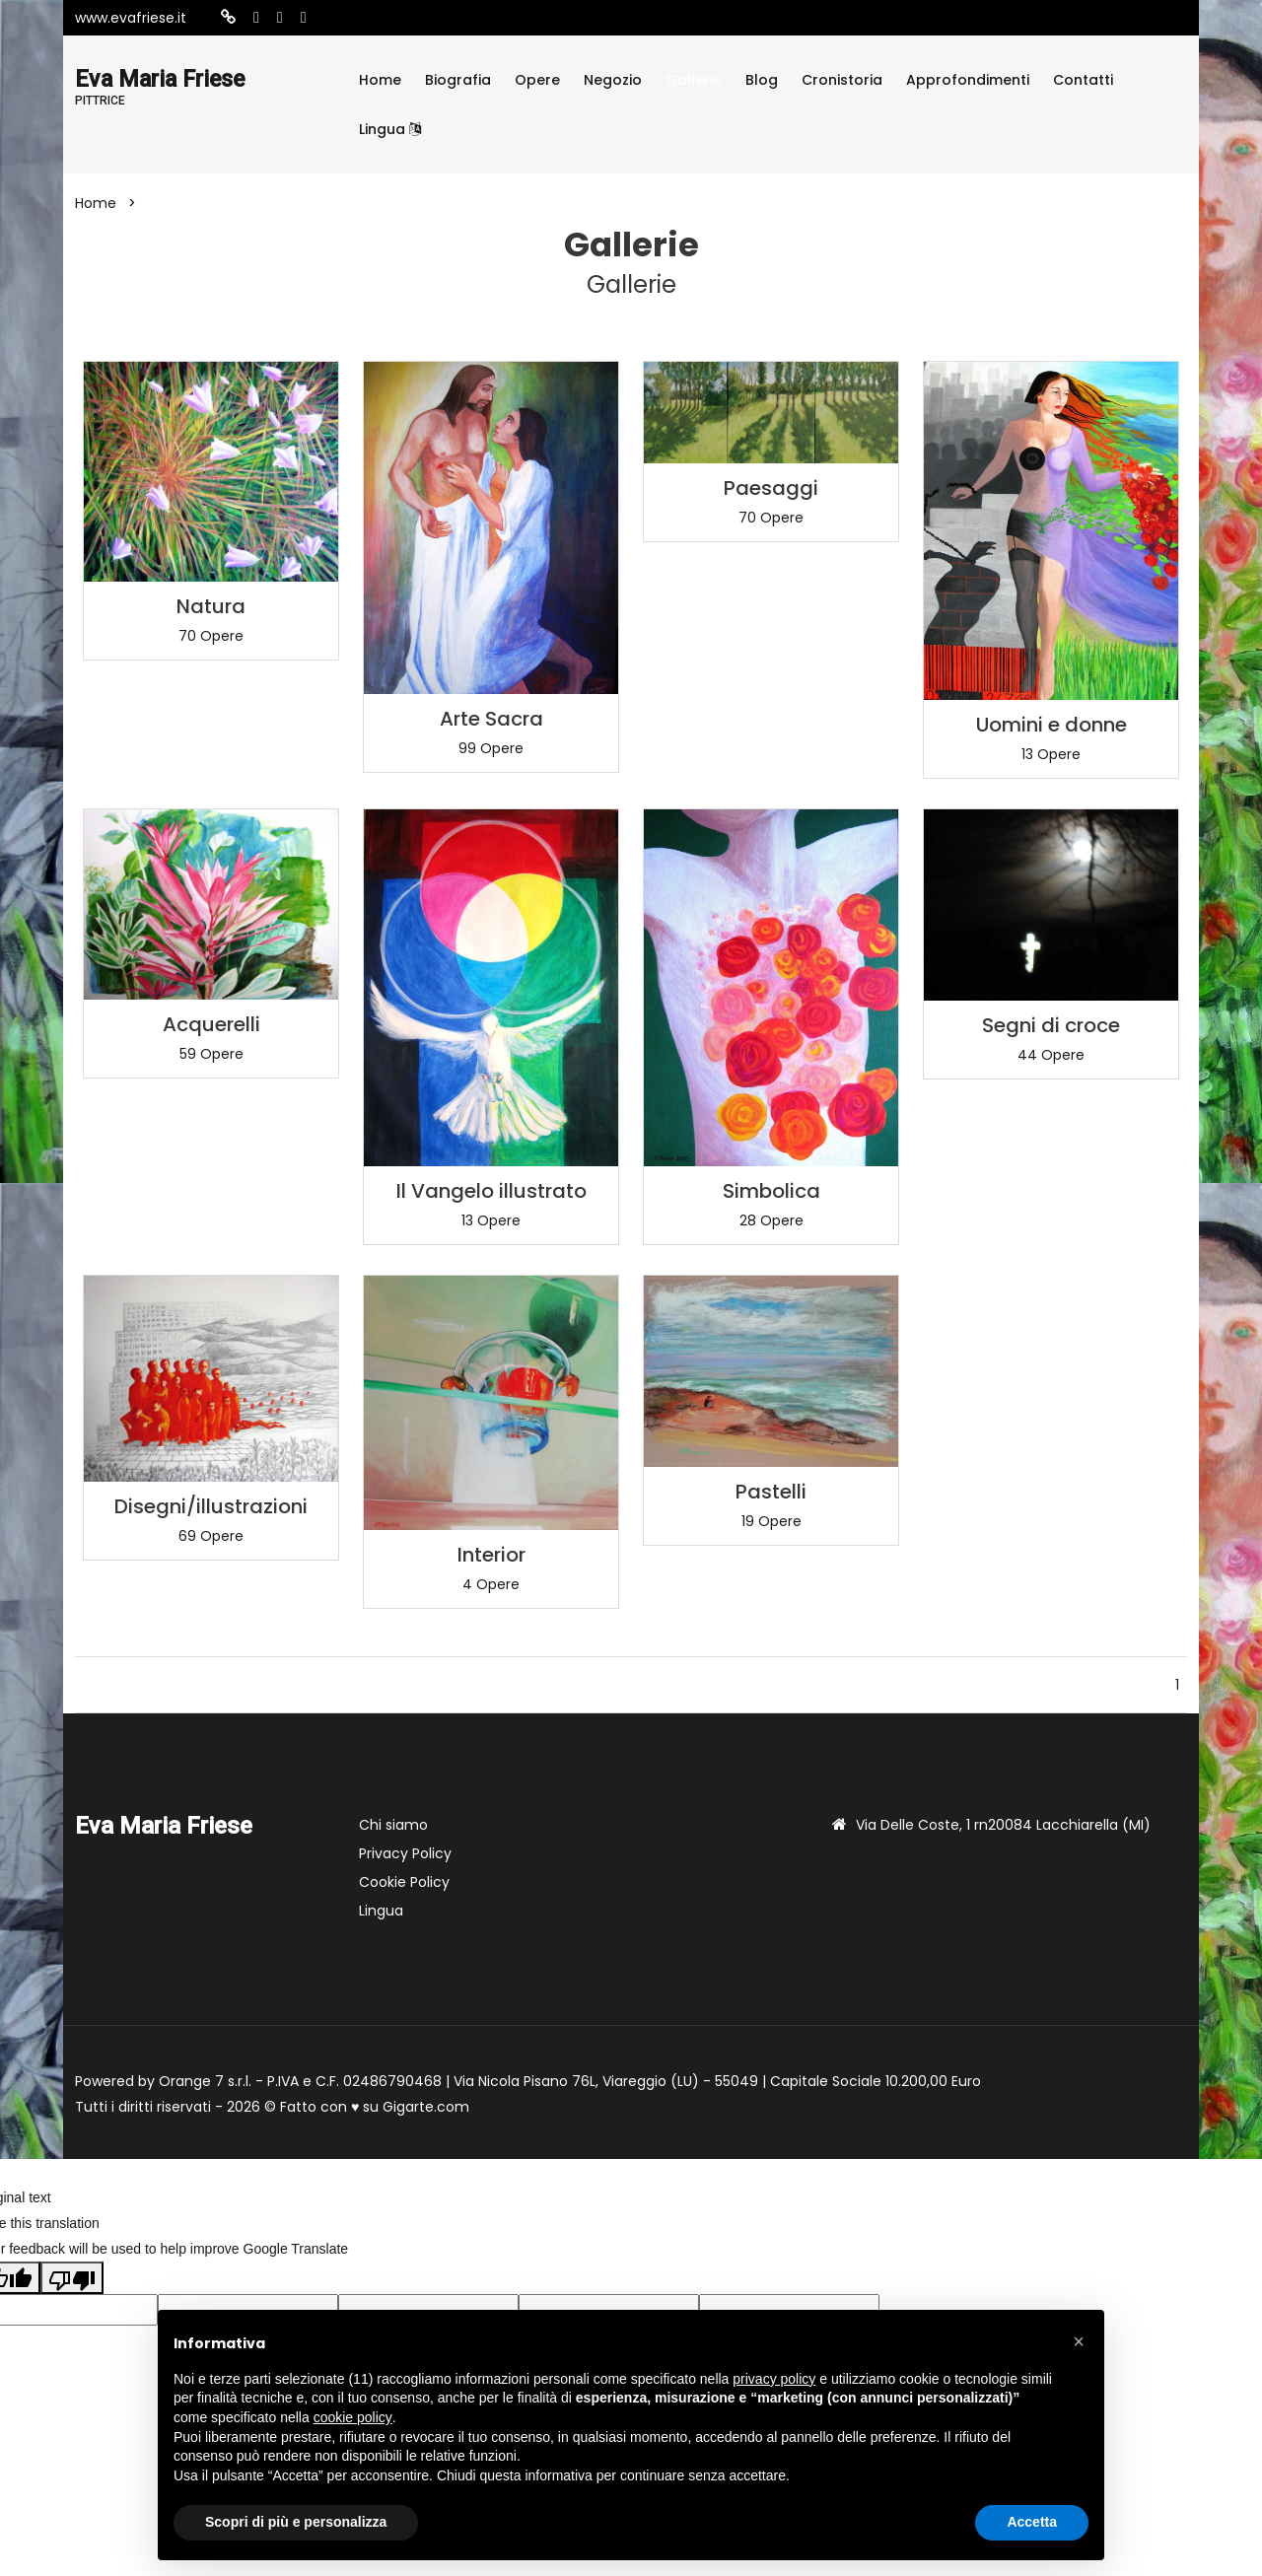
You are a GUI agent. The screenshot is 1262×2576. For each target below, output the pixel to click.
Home (380, 80)
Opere (537, 80)
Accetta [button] (1032, 2522)
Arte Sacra (491, 718)
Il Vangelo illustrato (491, 1191)
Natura (210, 606)
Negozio (613, 80)
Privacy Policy (405, 1853)
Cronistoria (842, 80)
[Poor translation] (72, 2277)
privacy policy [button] (774, 2379)
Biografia (458, 80)
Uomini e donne (1051, 724)
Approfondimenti (967, 80)
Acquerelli (211, 1024)
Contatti (1083, 80)
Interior (491, 1554)
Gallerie (694, 80)
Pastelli (771, 1491)
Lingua (390, 129)
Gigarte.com (426, 2107)
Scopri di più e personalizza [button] (295, 2522)
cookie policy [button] (353, 2417)
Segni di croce (1051, 1025)
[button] (1078, 2341)
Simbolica (771, 1191)
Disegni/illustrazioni (211, 1506)
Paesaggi (771, 488)
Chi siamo (393, 1825)
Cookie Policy (404, 1882)
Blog (761, 80)
